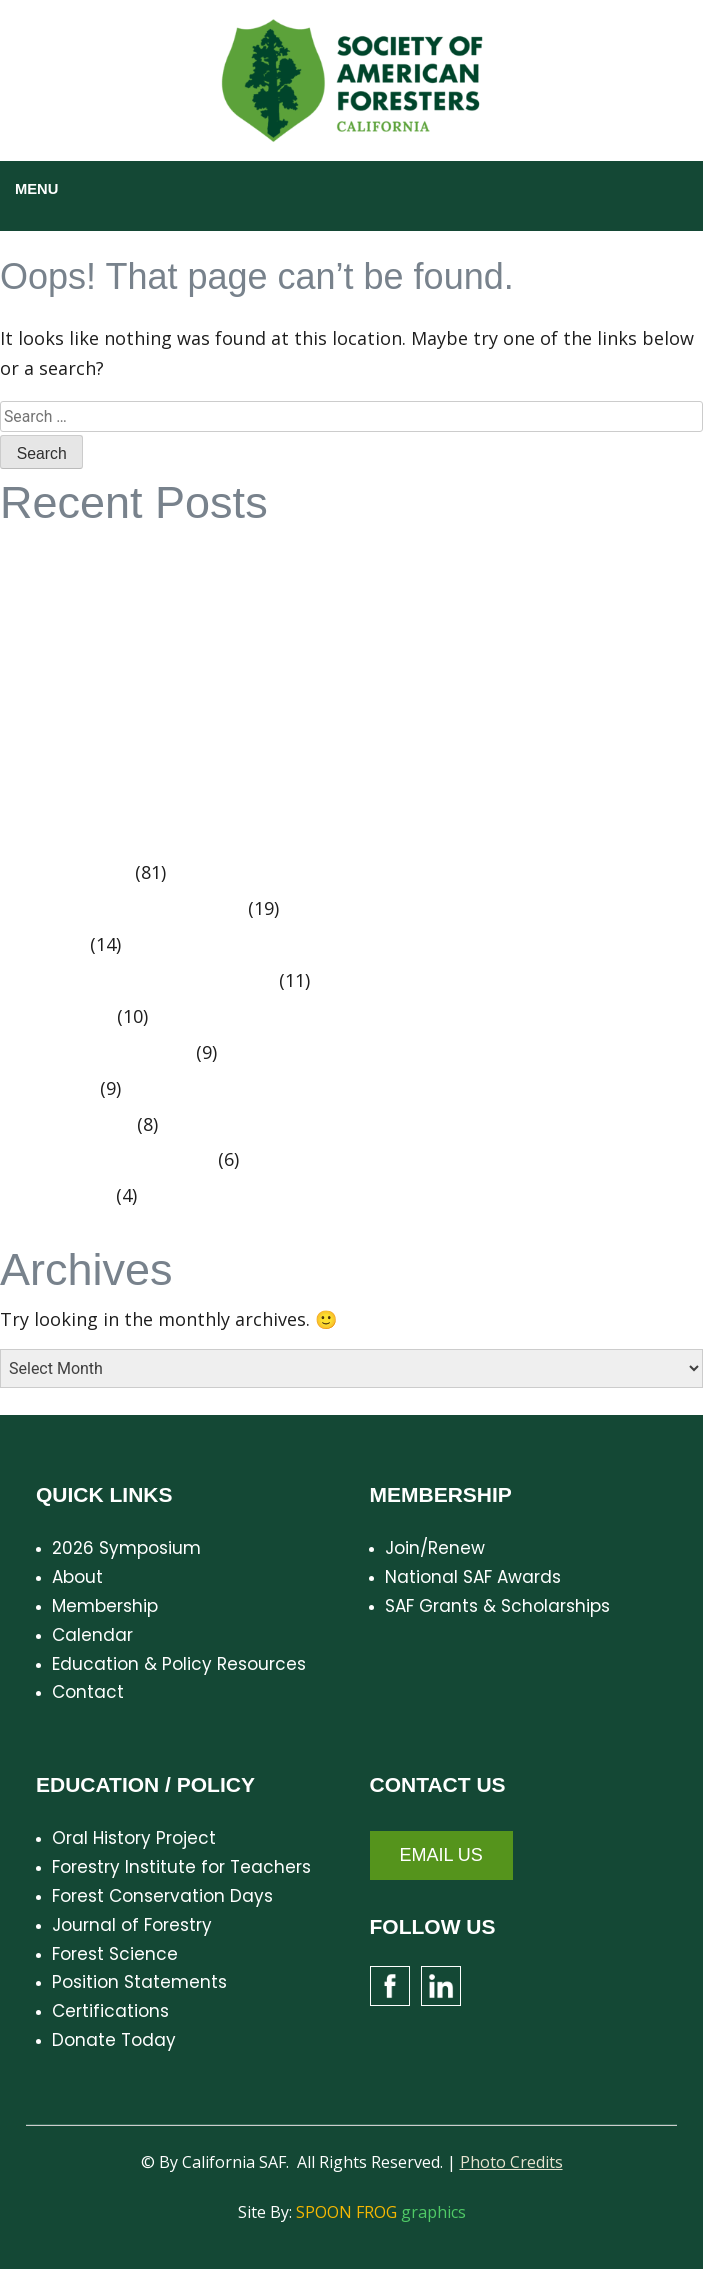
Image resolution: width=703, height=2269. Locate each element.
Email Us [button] (441, 1855)
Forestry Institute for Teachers (181, 1867)
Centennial (63, 1196)
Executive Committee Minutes (145, 981)
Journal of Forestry (132, 1925)
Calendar (92, 1635)
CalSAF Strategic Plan (108, 553)
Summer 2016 (74, 1125)
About (77, 1577)
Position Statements (103, 1053)
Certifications (110, 2011)
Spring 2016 (64, 1017)
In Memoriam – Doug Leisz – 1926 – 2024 (189, 758)
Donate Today (114, 2040)
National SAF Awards (473, 1577)
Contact (88, 1692)
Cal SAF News (73, 873)
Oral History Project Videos (129, 909)
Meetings (55, 1089)
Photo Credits (511, 2162)
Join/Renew (435, 1548)
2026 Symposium (126, 1548)
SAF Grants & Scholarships (497, 1606)
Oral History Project (134, 1838)
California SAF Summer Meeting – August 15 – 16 (221, 722)
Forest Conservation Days (162, 1896)
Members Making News (114, 1160)
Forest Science (115, 1954)
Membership (105, 1606)
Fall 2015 (50, 945)
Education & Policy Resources (179, 1664)
